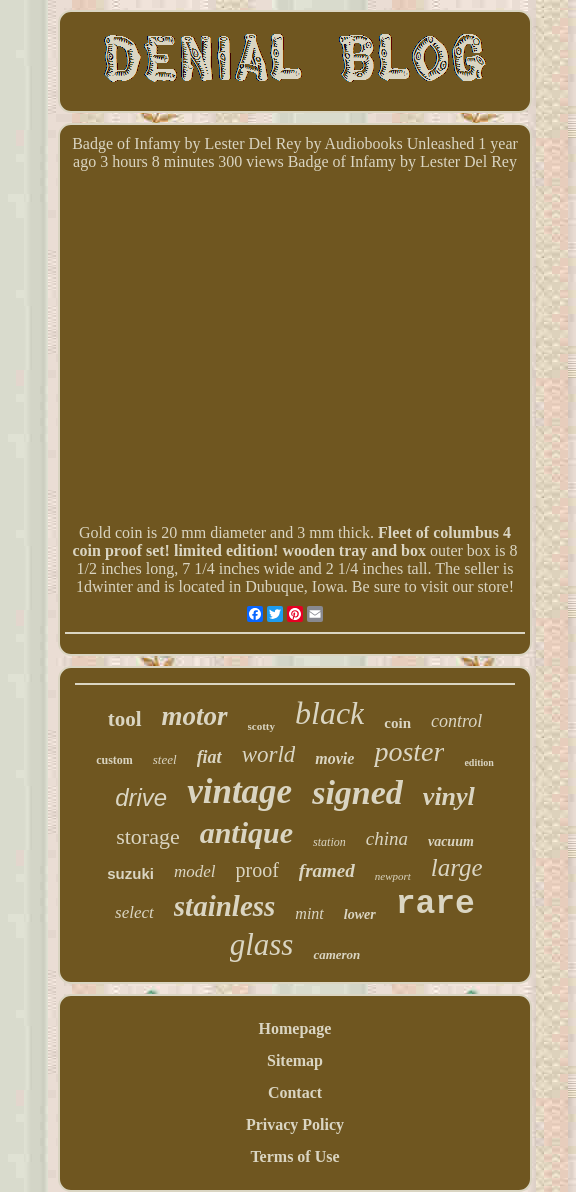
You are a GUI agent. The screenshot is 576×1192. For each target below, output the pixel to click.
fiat (209, 757)
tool (125, 719)
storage (148, 836)
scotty (262, 726)
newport (393, 876)
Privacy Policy (295, 1124)
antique (246, 832)
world (269, 754)
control (456, 721)
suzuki (130, 873)
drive (141, 797)
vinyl (449, 796)
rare (435, 904)
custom (114, 760)
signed (357, 792)
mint (309, 913)
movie (334, 758)
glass (262, 944)
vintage (239, 791)
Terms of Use (294, 1156)
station (329, 842)
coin (397, 723)
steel (165, 759)
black (329, 713)
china (387, 838)
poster (409, 751)
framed (327, 870)
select (134, 912)
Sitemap (295, 1060)
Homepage (295, 1028)
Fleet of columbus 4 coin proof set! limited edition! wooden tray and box (291, 541)
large (457, 867)
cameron (336, 954)
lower (360, 914)
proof (257, 870)
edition (478, 762)
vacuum (451, 841)
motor (195, 716)
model (195, 871)
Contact (295, 1092)
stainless (225, 906)
